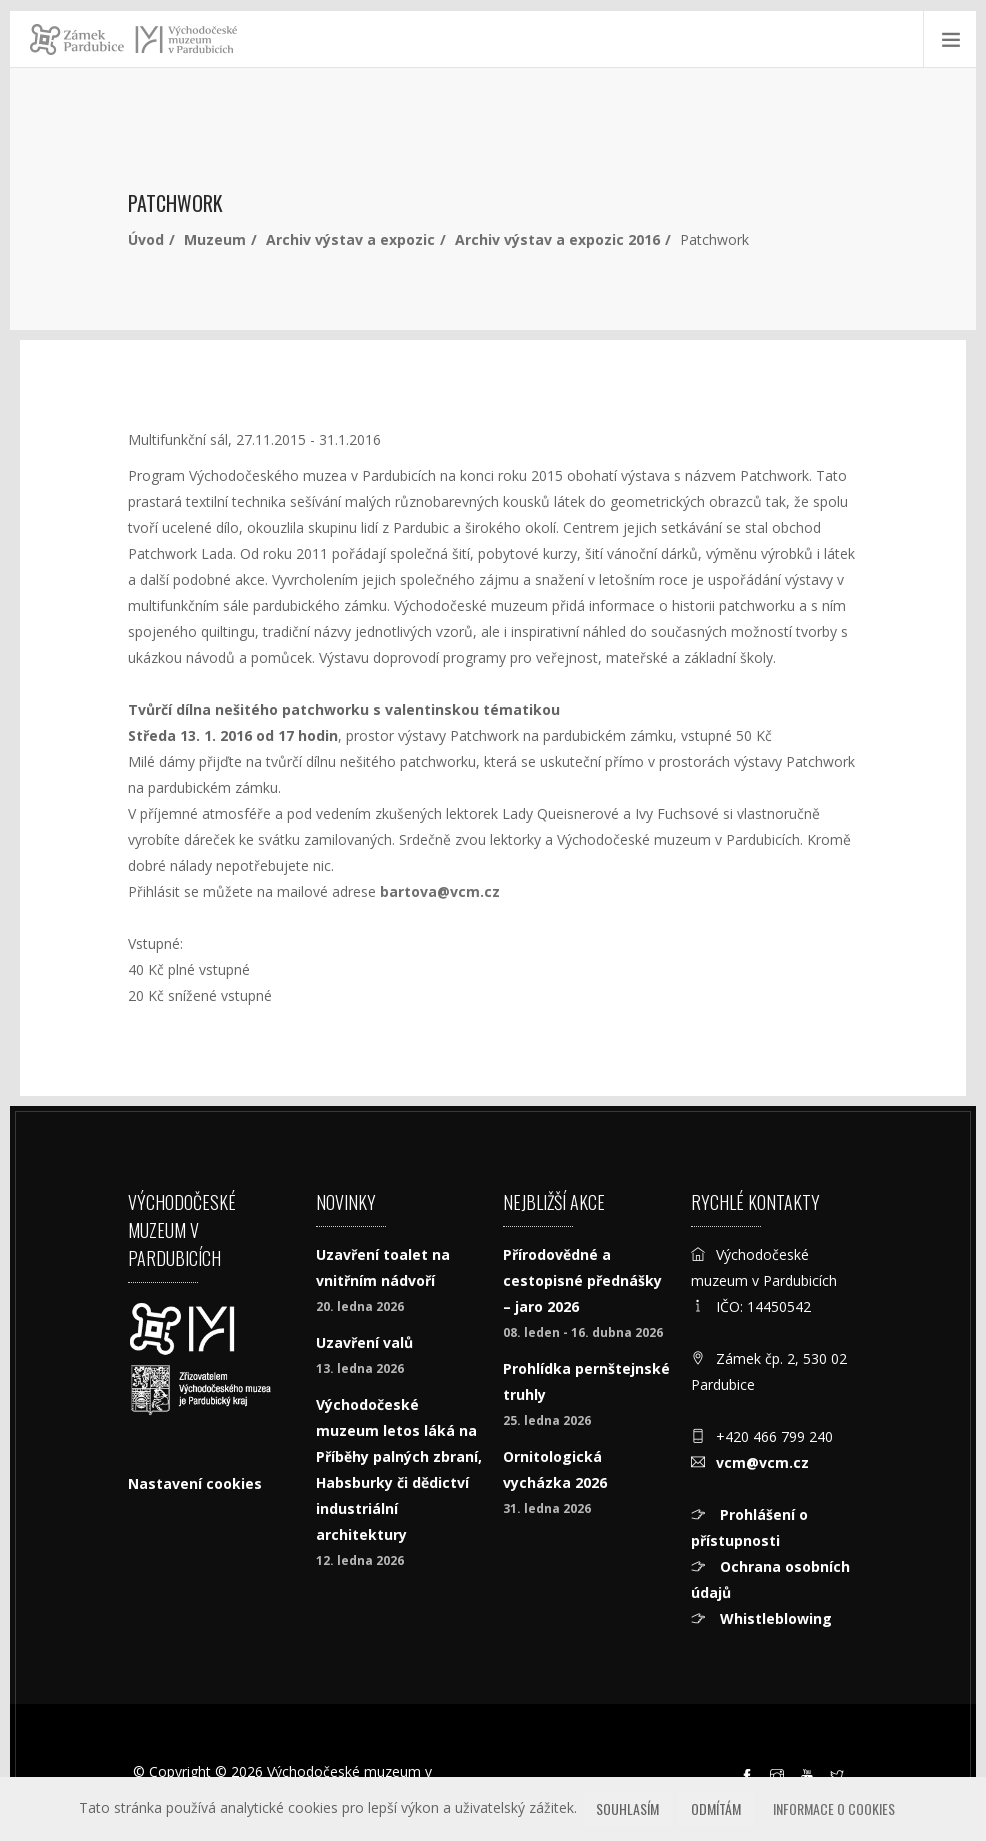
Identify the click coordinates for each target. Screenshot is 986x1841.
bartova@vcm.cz (440, 891)
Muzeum (215, 239)
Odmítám (716, 1808)
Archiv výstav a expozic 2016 (557, 239)
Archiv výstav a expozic (350, 239)
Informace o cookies (834, 1808)
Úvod (146, 239)
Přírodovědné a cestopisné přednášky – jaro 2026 (582, 1280)
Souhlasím (627, 1808)
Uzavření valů (364, 1342)
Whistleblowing (774, 1618)
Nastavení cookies (195, 1483)
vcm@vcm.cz (762, 1462)
